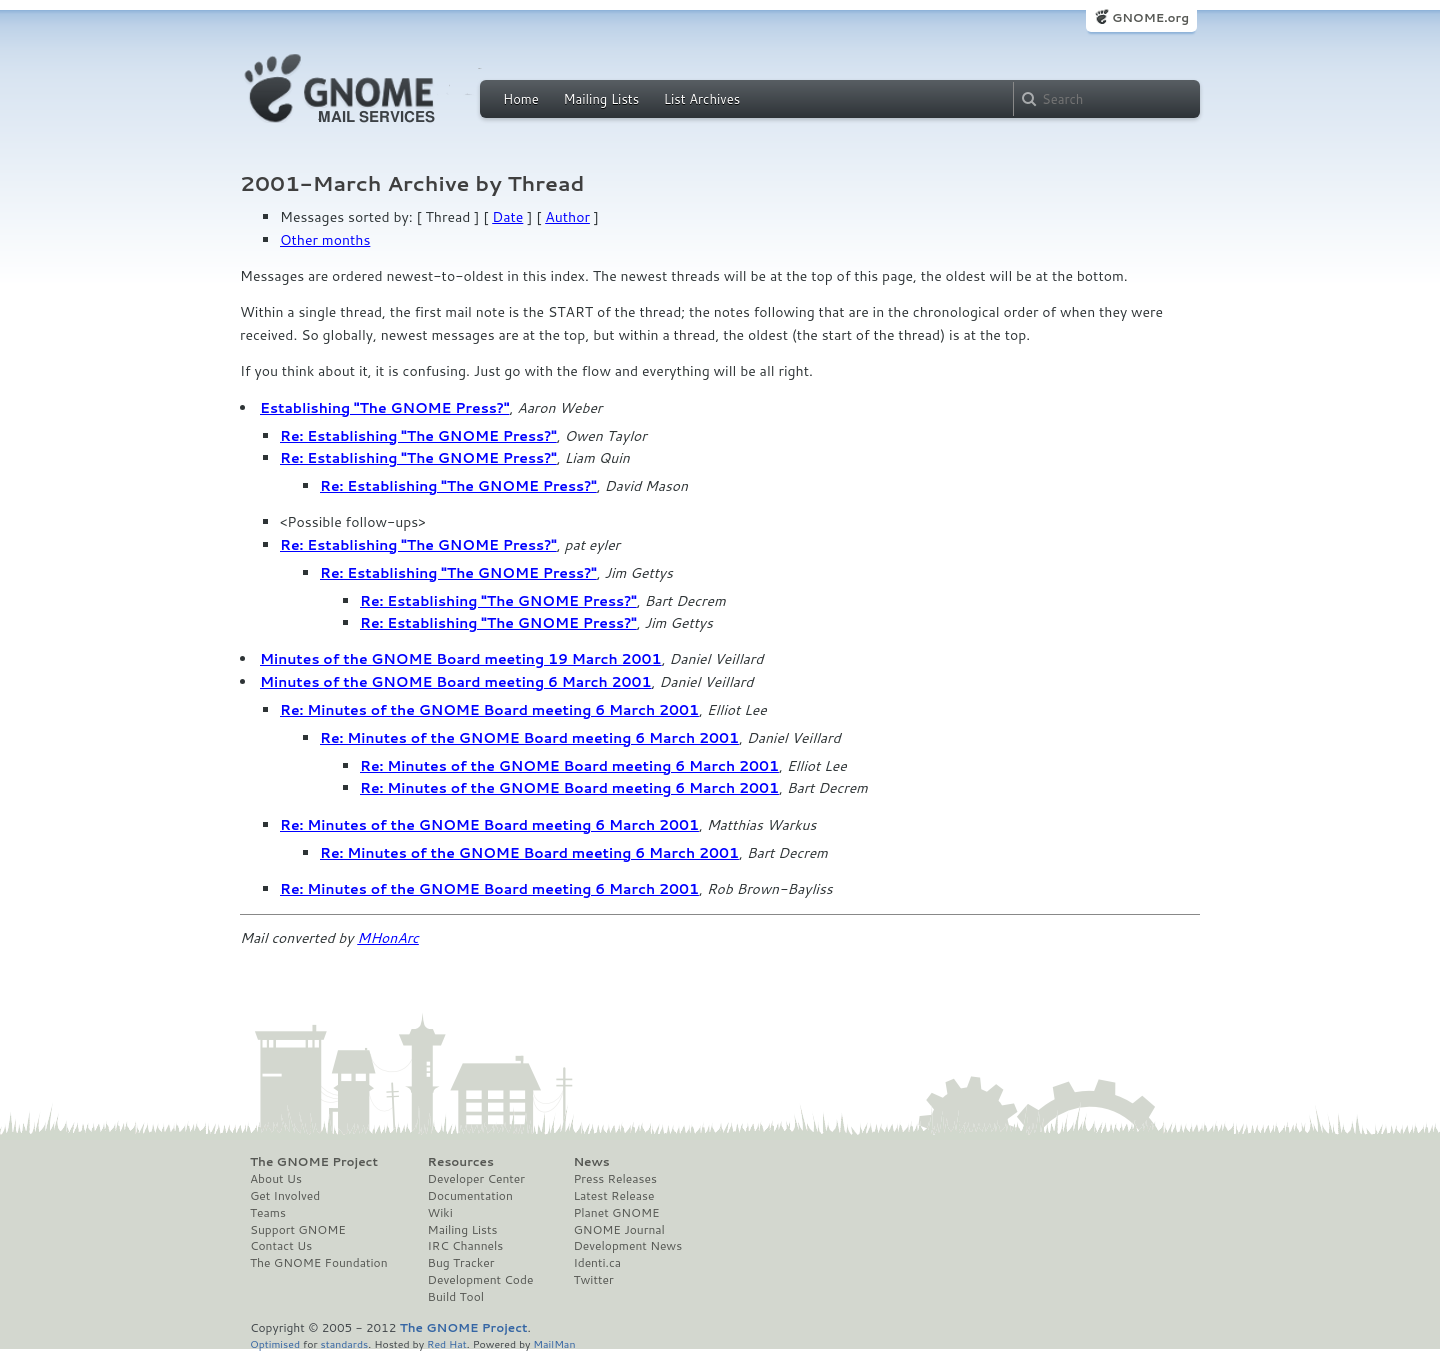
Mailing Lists (601, 99)
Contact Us (281, 1246)
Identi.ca (597, 1263)
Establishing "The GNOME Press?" (384, 408)
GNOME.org (1150, 17)
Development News (627, 1246)
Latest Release (613, 1196)
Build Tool (456, 1297)
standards (344, 1343)
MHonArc (388, 938)
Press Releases (614, 1179)
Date (507, 217)
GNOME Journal (619, 1230)
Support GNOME (298, 1230)
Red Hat (447, 1343)
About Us (276, 1179)
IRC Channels (466, 1246)
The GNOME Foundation (319, 1263)
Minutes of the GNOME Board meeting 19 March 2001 (461, 659)
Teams (268, 1213)
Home (521, 99)
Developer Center (476, 1179)
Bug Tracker (461, 1263)
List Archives (702, 99)
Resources (461, 1162)
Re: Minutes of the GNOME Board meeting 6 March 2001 (489, 710)
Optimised (275, 1343)
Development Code (481, 1280)
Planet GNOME (616, 1213)
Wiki (440, 1213)
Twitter (593, 1280)
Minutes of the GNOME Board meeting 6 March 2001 (456, 682)
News (591, 1162)
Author (567, 217)
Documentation (470, 1196)
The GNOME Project (314, 1162)
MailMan (554, 1343)
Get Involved (285, 1196)
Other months (325, 240)
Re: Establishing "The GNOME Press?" (418, 436)
